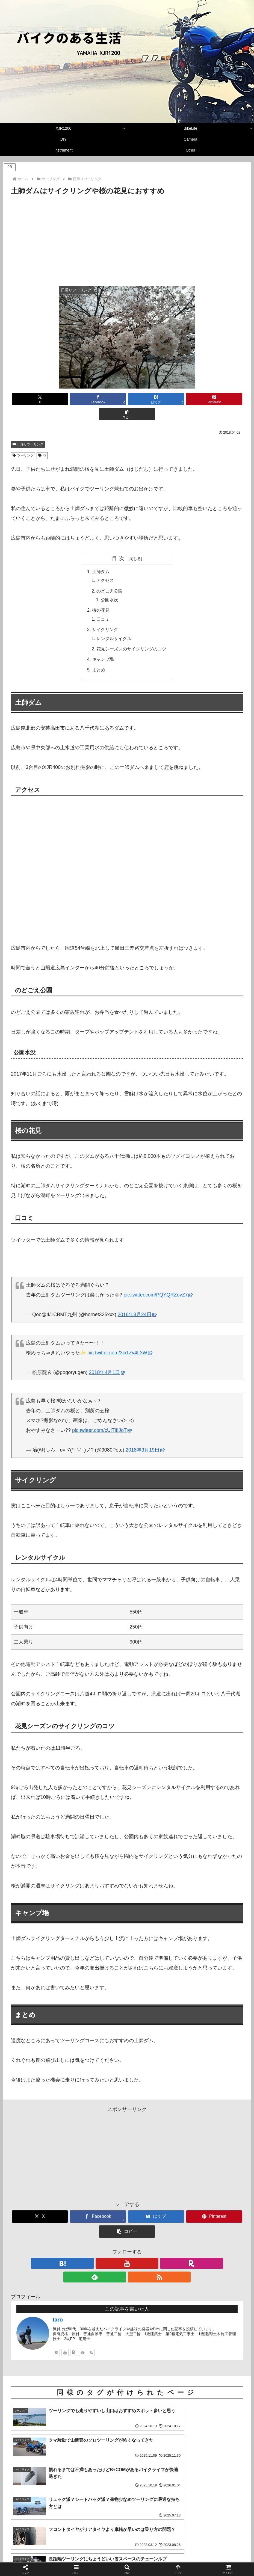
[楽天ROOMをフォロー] (127, 2233)
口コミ (103, 604)
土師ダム (101, 556)
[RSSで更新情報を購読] (152, 2233)
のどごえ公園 (109, 575)
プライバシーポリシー (129, 2559)
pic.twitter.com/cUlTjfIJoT (102, 1415)
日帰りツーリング (28, 429)
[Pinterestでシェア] (166, 399)
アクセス (105, 565)
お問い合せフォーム (171, 2559)
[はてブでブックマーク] (127, 399)
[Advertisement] (127, 238)
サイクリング (105, 614)
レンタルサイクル (113, 623)
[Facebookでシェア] (88, 399)
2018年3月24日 (137, 1299)
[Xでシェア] (48, 399)
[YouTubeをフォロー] (114, 2233)
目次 (119, 543)
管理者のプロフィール (85, 2559)
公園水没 (109, 584)
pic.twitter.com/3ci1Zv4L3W (119, 1337)
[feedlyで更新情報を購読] (139, 2233)
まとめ (98, 654)
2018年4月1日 (107, 1357)
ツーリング (23, 440)
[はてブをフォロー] (101, 2233)
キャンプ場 (103, 644)
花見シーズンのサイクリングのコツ (131, 633)
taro (58, 2276)
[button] (205, 399)
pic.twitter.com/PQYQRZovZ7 (158, 1280)
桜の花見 (101, 595)
